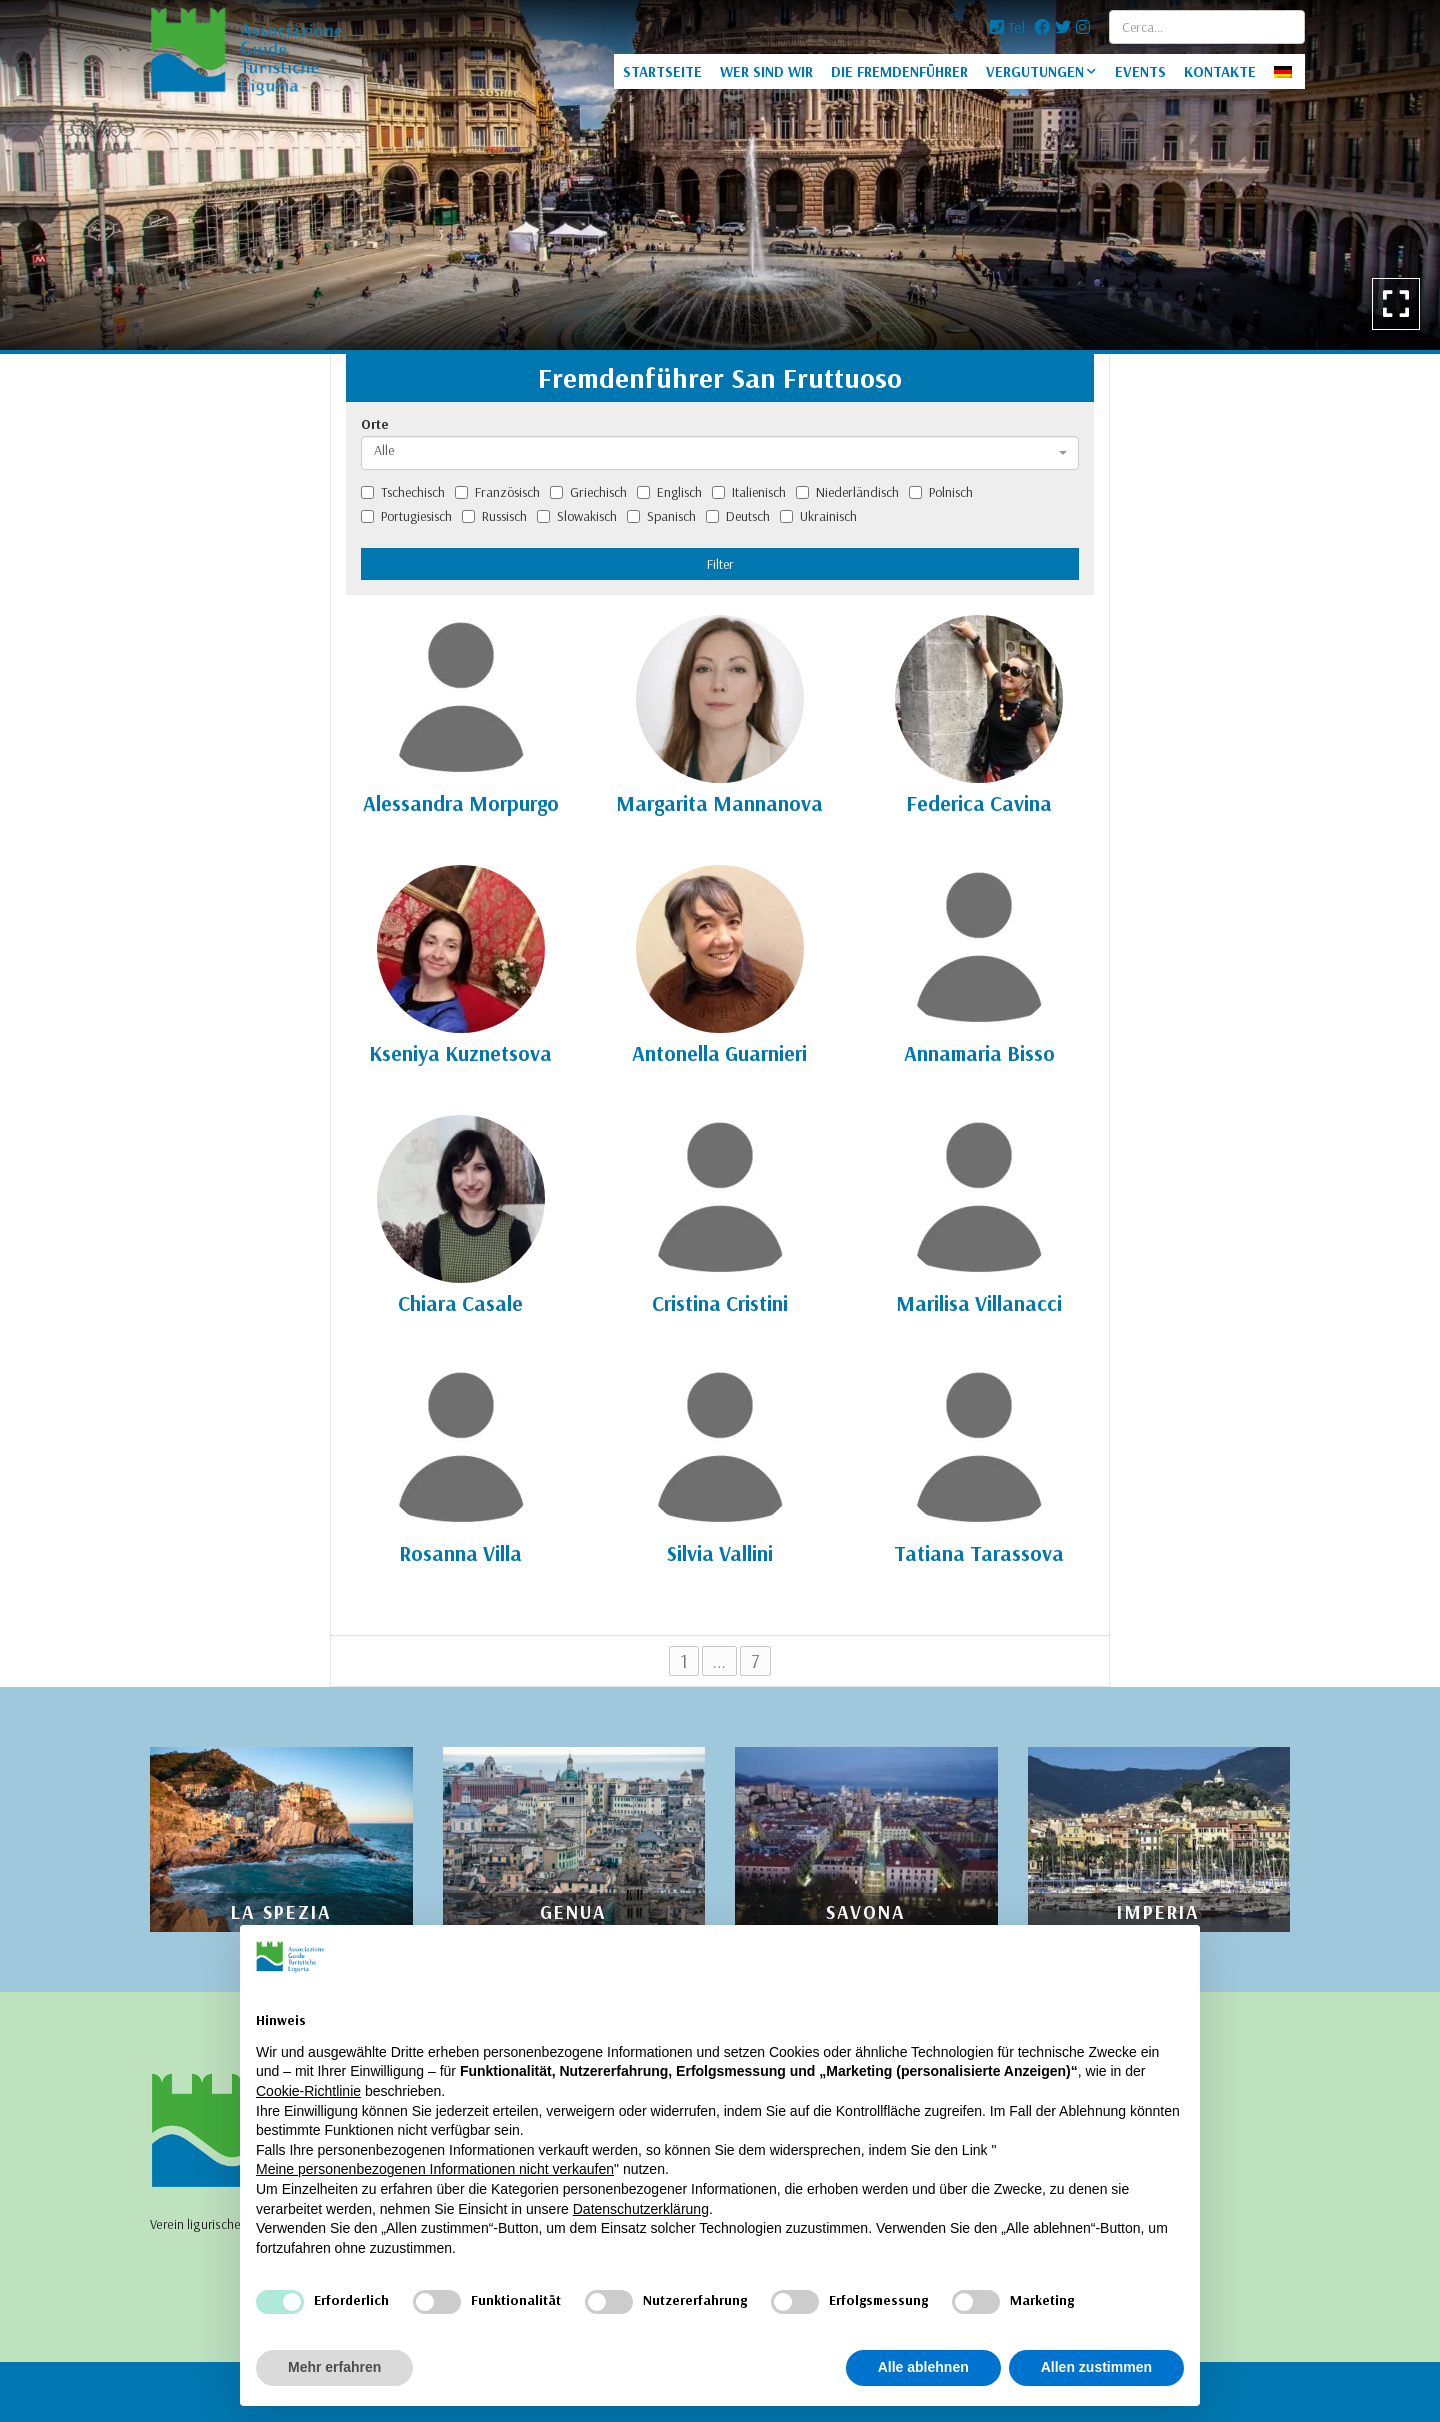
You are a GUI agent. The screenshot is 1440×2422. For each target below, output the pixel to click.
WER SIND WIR (766, 71)
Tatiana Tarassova (979, 1553)
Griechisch (588, 492)
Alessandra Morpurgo (461, 803)
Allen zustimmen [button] (1096, 2367)
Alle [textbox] (384, 450)
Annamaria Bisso (979, 1053)
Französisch (497, 492)
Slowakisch (577, 516)
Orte (375, 424)
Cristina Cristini (720, 1303)
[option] (720, 175)
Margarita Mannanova (719, 803)
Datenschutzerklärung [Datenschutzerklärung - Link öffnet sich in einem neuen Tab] (641, 2209)
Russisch (494, 516)
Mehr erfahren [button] (334, 2367)
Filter (720, 564)
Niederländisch (847, 492)
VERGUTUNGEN (1035, 71)
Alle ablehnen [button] (923, 2367)
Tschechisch (403, 492)
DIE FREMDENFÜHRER (899, 71)
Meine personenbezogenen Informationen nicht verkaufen (435, 2169)
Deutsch (738, 516)
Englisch (669, 492)
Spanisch (661, 516)
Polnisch (941, 492)
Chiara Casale (460, 1303)
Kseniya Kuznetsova (460, 1053)
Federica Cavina (979, 803)
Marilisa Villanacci (979, 1303)
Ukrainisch (818, 516)
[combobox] (720, 453)
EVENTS (1140, 71)
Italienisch (749, 492)
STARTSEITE (662, 71)
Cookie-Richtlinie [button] (308, 2091)
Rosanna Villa (460, 1553)
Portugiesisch (406, 516)
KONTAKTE (1220, 71)
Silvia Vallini (720, 1553)
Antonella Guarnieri (719, 1053)
